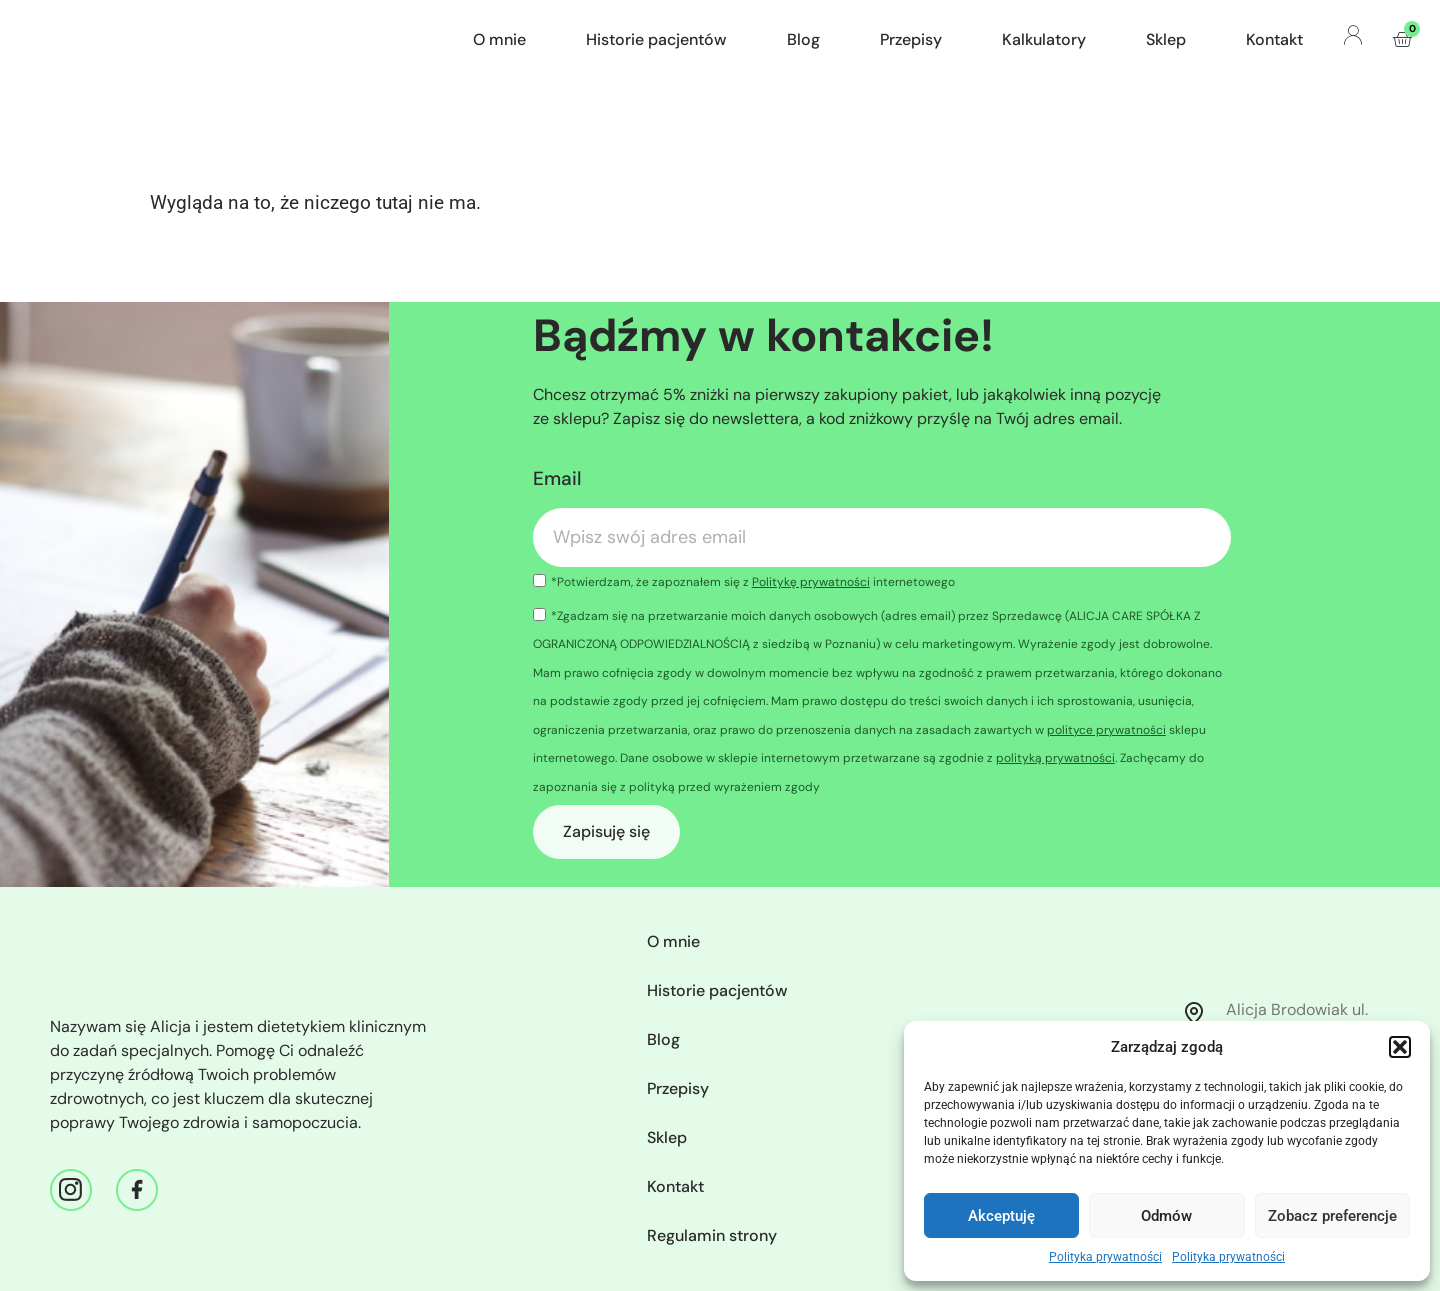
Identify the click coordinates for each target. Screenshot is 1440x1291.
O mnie (499, 39)
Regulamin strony (712, 1235)
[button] (1400, 1047)
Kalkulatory (1044, 39)
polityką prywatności (1055, 758)
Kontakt (1274, 39)
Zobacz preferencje (1332, 1216)
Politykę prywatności (811, 582)
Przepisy (911, 39)
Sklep (1166, 39)
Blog (803, 39)
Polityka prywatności (1105, 1257)
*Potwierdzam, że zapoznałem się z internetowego (753, 582)
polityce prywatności (1106, 730)
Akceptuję (1001, 1216)
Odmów (1166, 1216)
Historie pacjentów (656, 39)
